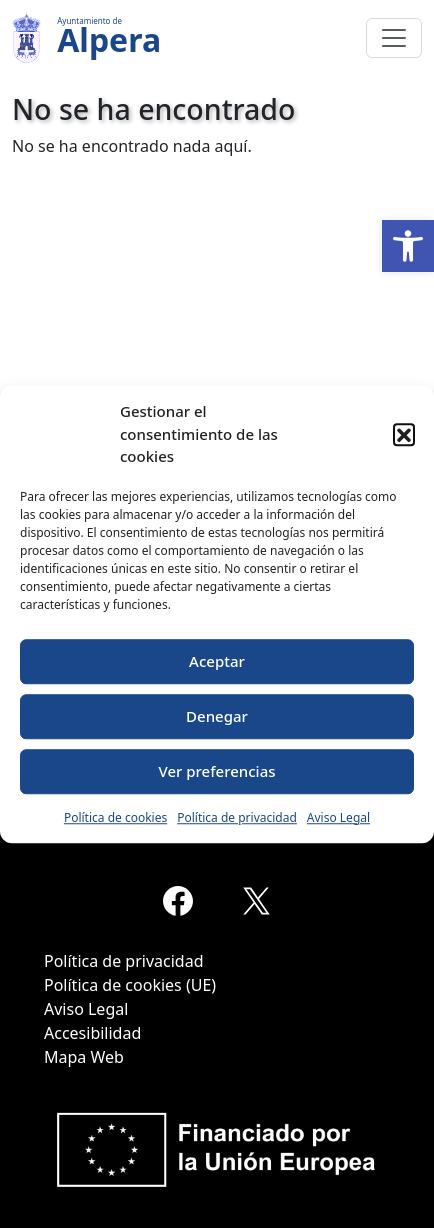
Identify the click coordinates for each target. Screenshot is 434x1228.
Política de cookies (115, 817)
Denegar (217, 716)
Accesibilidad (92, 1033)
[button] (408, 246)
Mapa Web (84, 1057)
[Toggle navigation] (394, 38)
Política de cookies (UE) (130, 985)
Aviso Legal (338, 817)
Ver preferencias (216, 771)
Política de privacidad (237, 817)
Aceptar (217, 661)
